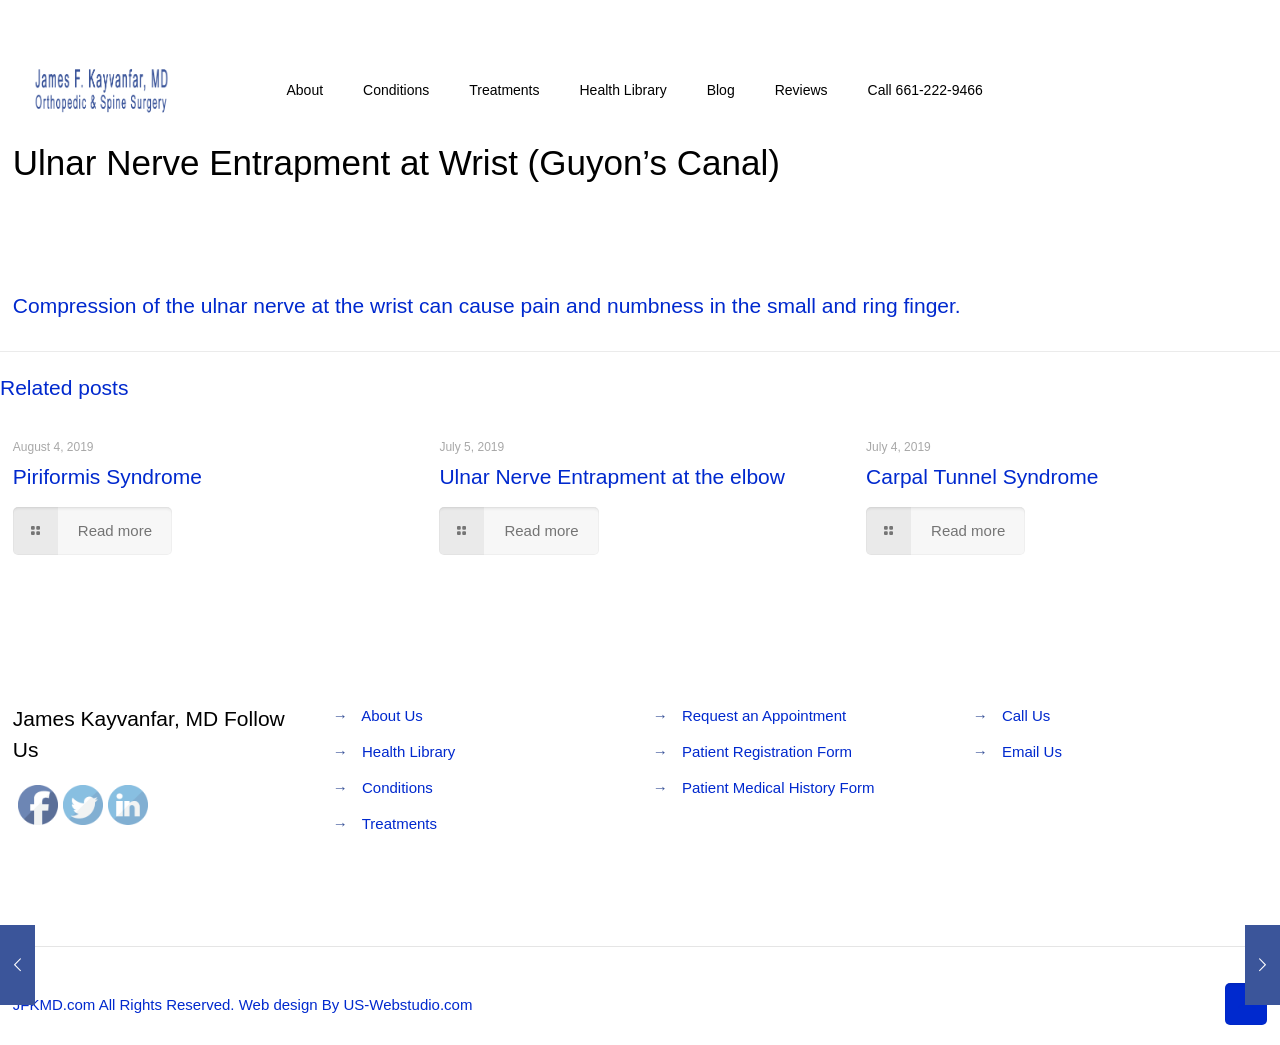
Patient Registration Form (767, 751)
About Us (392, 715)
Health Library (408, 751)
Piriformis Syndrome (107, 476)
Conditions (397, 787)
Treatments (399, 823)
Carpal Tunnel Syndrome (982, 476)
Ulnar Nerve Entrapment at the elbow (612, 476)
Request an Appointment (764, 715)
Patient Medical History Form (778, 787)
